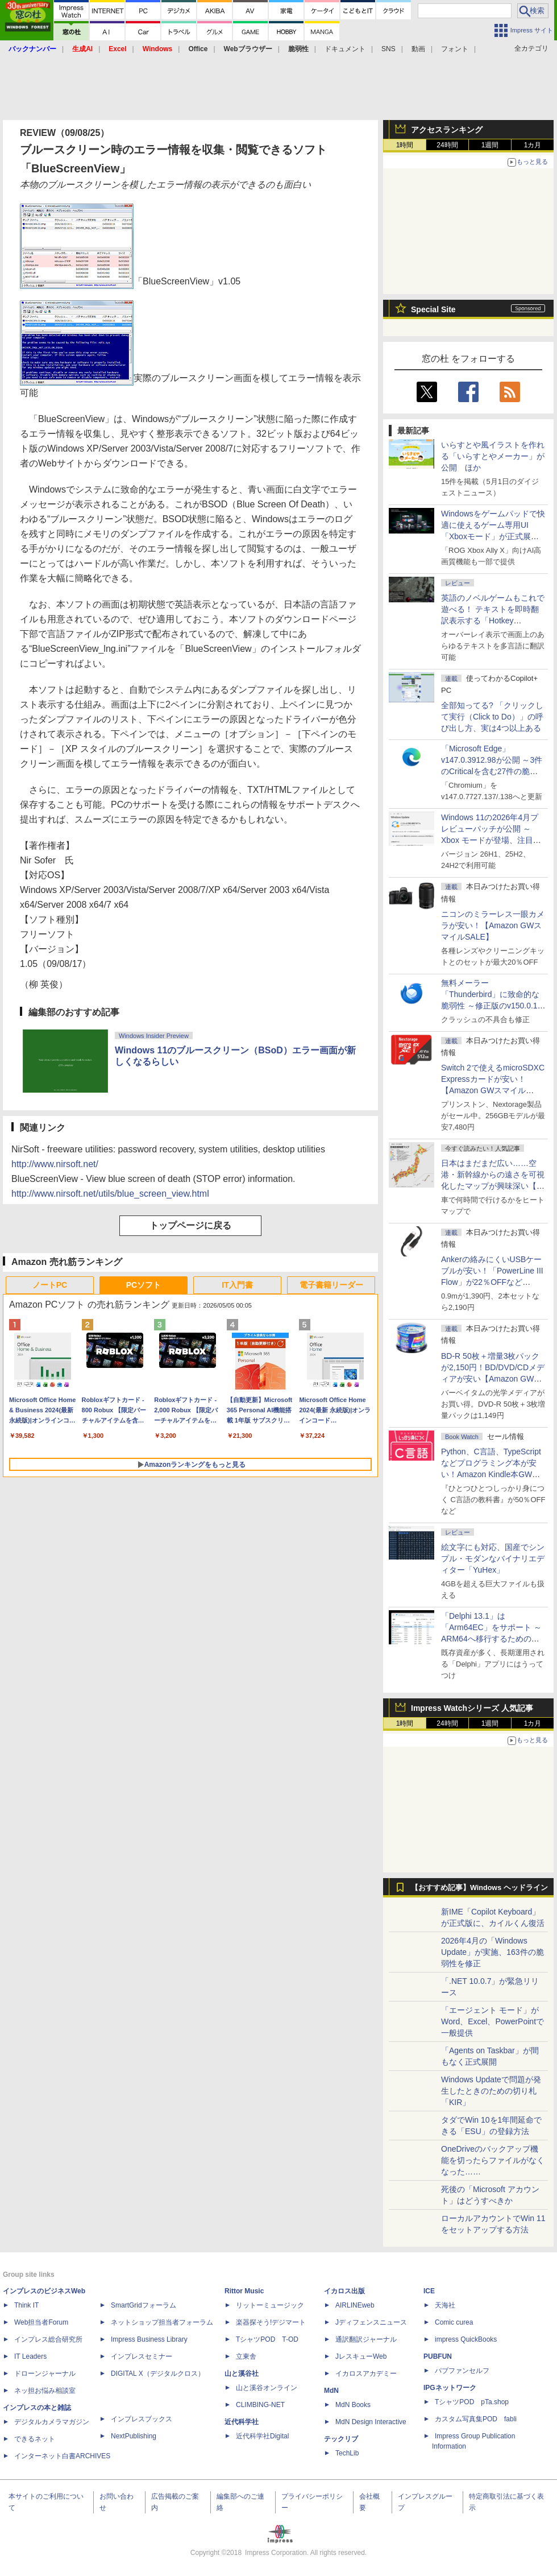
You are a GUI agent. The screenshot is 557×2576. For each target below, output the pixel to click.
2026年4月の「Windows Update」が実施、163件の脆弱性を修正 (492, 1952)
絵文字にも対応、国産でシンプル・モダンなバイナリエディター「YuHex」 (492, 1558)
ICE (429, 2291)
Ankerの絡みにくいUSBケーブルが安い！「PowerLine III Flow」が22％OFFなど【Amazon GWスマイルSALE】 (492, 1282)
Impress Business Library (149, 2339)
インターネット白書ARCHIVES (62, 2456)
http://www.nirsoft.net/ (54, 1164)
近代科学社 (242, 2422)
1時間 (405, 145)
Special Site (433, 309)
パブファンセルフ (462, 2371)
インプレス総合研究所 (48, 2339)
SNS (388, 49)
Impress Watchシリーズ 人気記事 (472, 1708)
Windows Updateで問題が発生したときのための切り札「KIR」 (491, 2091)
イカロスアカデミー (366, 2373)
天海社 (445, 2305)
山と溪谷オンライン (266, 2388)
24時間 (447, 145)
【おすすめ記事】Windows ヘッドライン (479, 1888)
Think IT (26, 2305)
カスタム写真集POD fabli (476, 2419)
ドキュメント (345, 49)
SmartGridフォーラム (143, 2305)
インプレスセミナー (141, 2356)
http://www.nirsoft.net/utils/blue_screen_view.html (110, 1193)
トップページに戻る (190, 1225)
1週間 (490, 145)
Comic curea (454, 2322)
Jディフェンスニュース (371, 2322)
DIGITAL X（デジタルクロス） (158, 2373)
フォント (454, 49)
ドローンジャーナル (45, 2373)
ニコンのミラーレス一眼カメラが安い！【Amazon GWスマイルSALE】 (492, 925)
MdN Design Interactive (370, 2422)
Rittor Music (244, 2291)
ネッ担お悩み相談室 (45, 2391)
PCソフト (143, 1284)
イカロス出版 (344, 2291)
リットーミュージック (270, 2305)
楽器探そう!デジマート (271, 2322)
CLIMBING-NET (260, 2405)
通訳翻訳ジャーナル (366, 2339)
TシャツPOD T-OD (267, 2339)
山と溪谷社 (242, 2373)
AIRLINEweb (355, 2305)
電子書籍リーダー (331, 1284)
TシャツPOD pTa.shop (472, 2402)
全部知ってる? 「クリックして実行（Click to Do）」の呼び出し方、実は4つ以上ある (492, 717)
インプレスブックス (141, 2419)
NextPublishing (133, 2436)
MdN (331, 2391)
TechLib (347, 2453)
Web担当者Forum (41, 2322)
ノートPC (49, 1284)
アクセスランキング (447, 129)
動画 (418, 49)
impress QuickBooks (466, 2339)
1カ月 (533, 145)
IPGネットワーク (449, 2388)
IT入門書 (237, 1284)
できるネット (34, 2439)
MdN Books (353, 2405)
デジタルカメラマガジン (51, 2422)
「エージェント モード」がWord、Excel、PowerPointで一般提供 (492, 2021)
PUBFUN (437, 2356)
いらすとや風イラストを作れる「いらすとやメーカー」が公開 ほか (492, 456)
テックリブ (341, 2439)
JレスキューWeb (360, 2356)
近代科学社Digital (262, 2436)
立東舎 (246, 2356)
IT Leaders (30, 2356)
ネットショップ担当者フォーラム (162, 2322)
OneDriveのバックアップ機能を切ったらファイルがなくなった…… (492, 2160)
